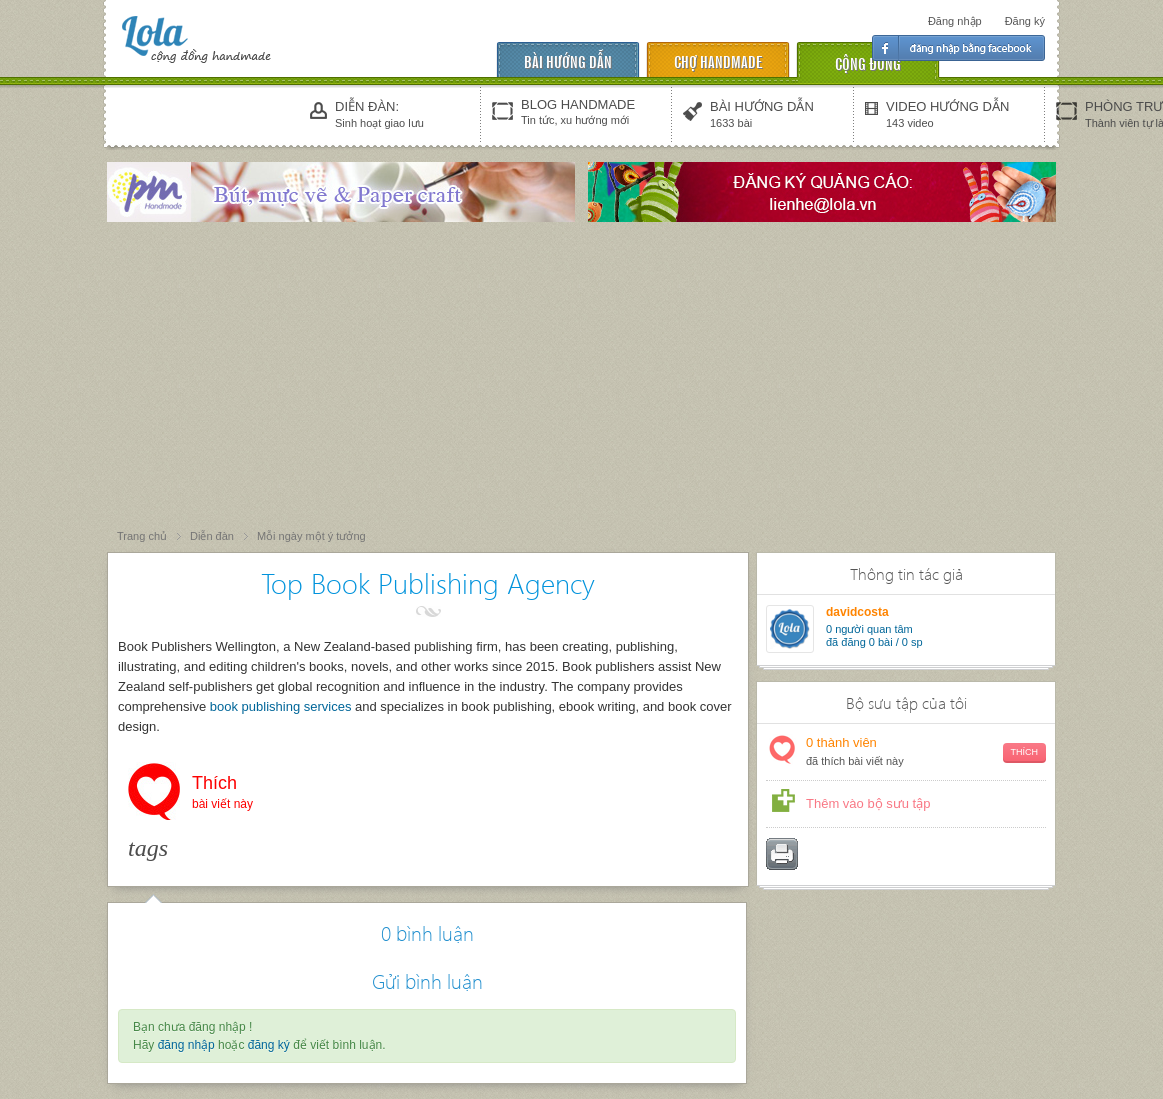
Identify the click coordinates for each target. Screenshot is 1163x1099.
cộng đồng (868, 62)
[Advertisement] (582, 377)
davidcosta (857, 612)
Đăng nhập (955, 21)
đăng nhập (186, 1045)
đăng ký (269, 1045)
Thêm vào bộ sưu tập (868, 803)
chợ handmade (718, 60)
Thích (222, 794)
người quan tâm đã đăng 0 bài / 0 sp (874, 635)
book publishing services (281, 706)
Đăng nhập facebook (958, 48)
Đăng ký (1025, 21)
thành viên (926, 752)
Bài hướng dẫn (568, 60)
